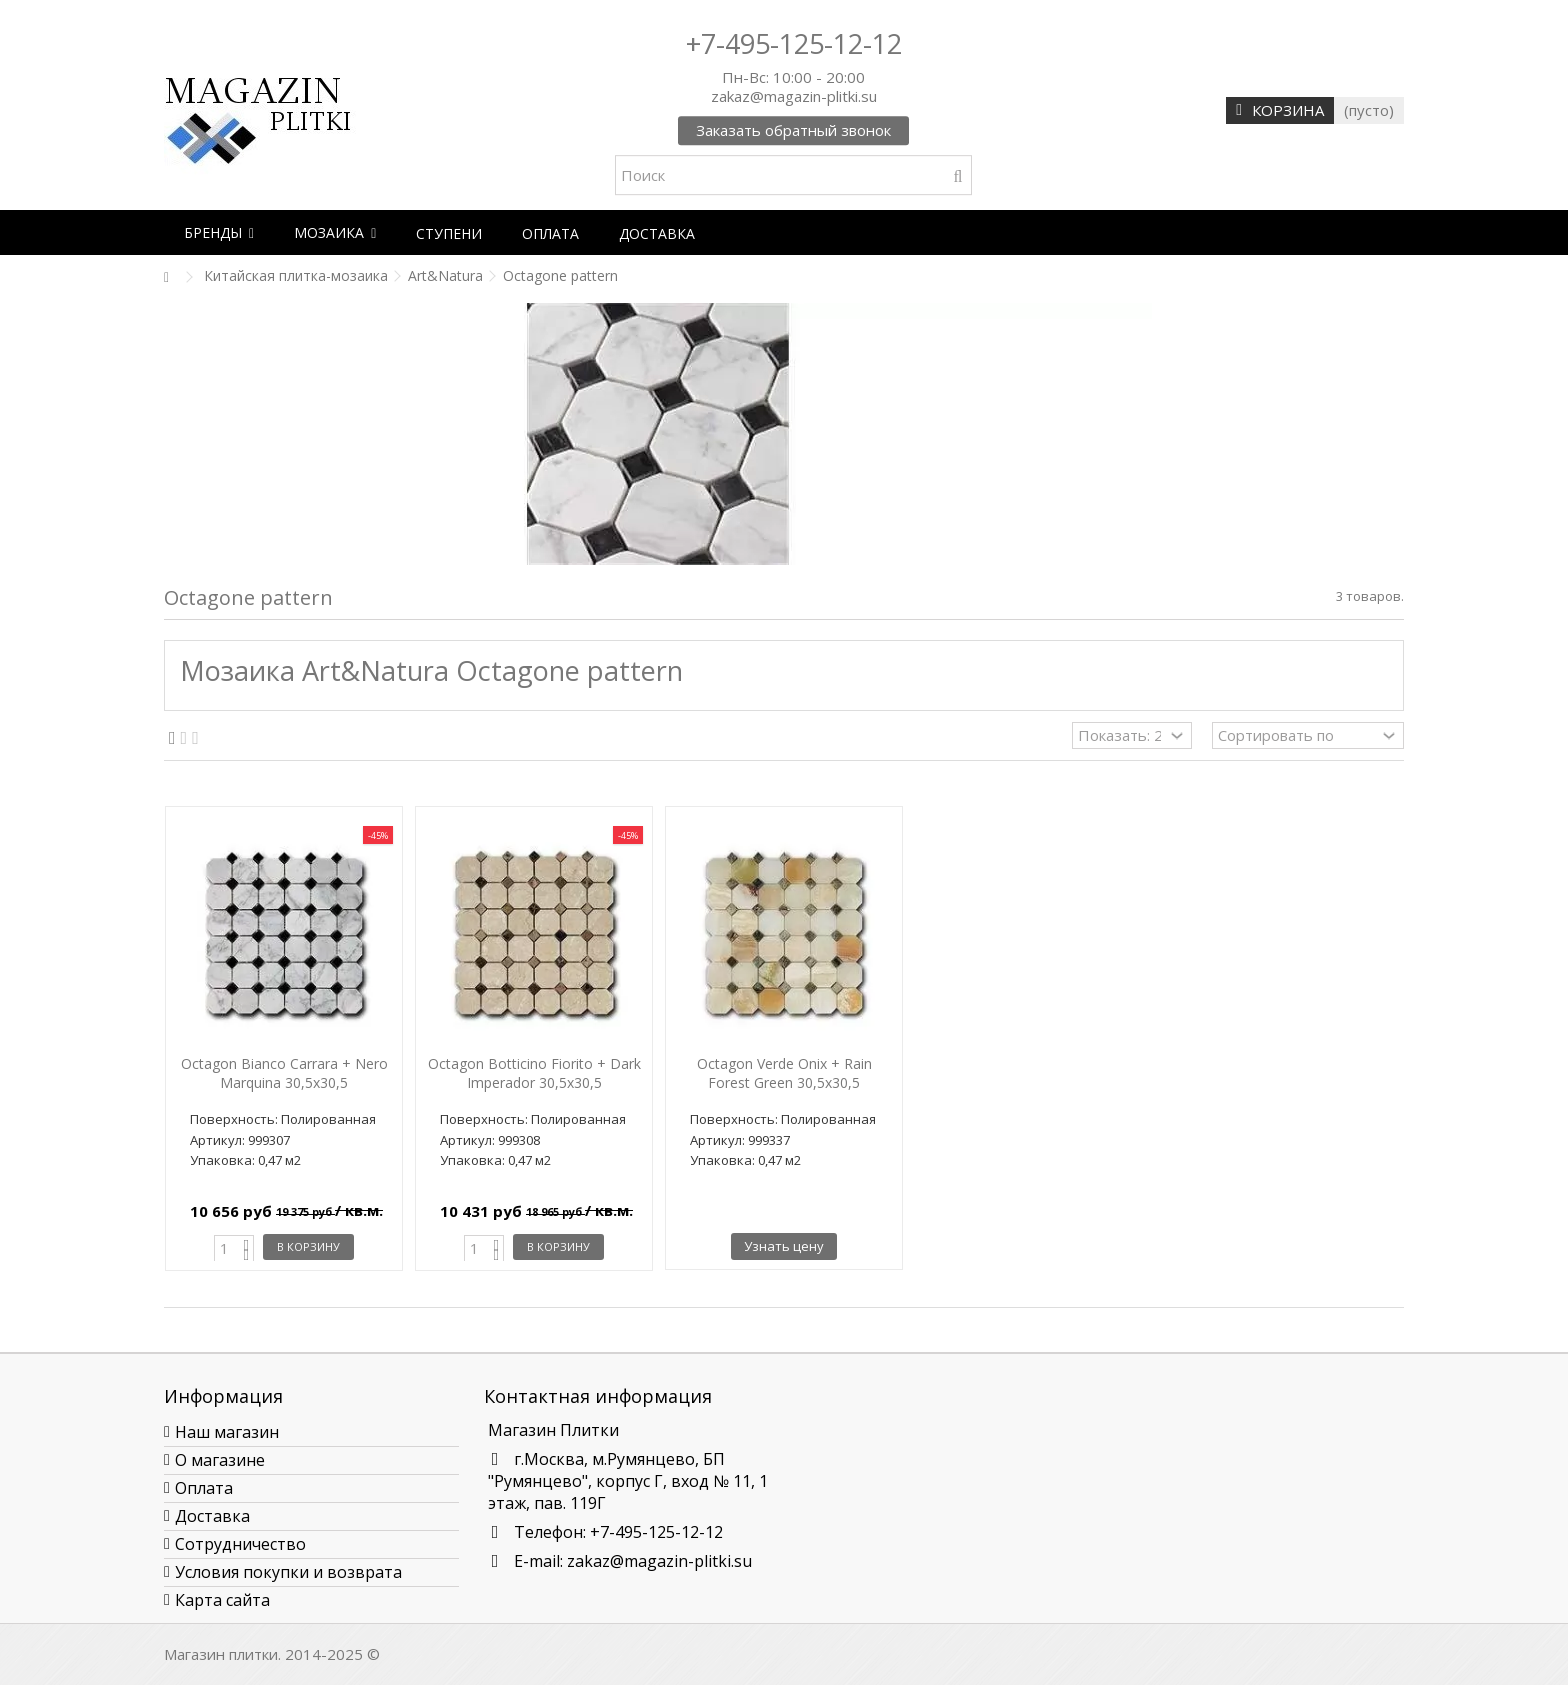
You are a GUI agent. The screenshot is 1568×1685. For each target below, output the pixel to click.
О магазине (220, 1460)
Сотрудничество (240, 1544)
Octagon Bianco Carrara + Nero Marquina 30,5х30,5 (284, 1073)
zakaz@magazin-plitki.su (659, 1561)
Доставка (212, 1516)
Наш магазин (227, 1432)
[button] (219, 232)
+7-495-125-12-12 (794, 43)
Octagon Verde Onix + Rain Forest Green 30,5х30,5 (784, 1073)
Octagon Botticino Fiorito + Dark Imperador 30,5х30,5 (534, 1073)
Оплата (204, 1488)
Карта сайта (222, 1600)
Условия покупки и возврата (288, 1572)
